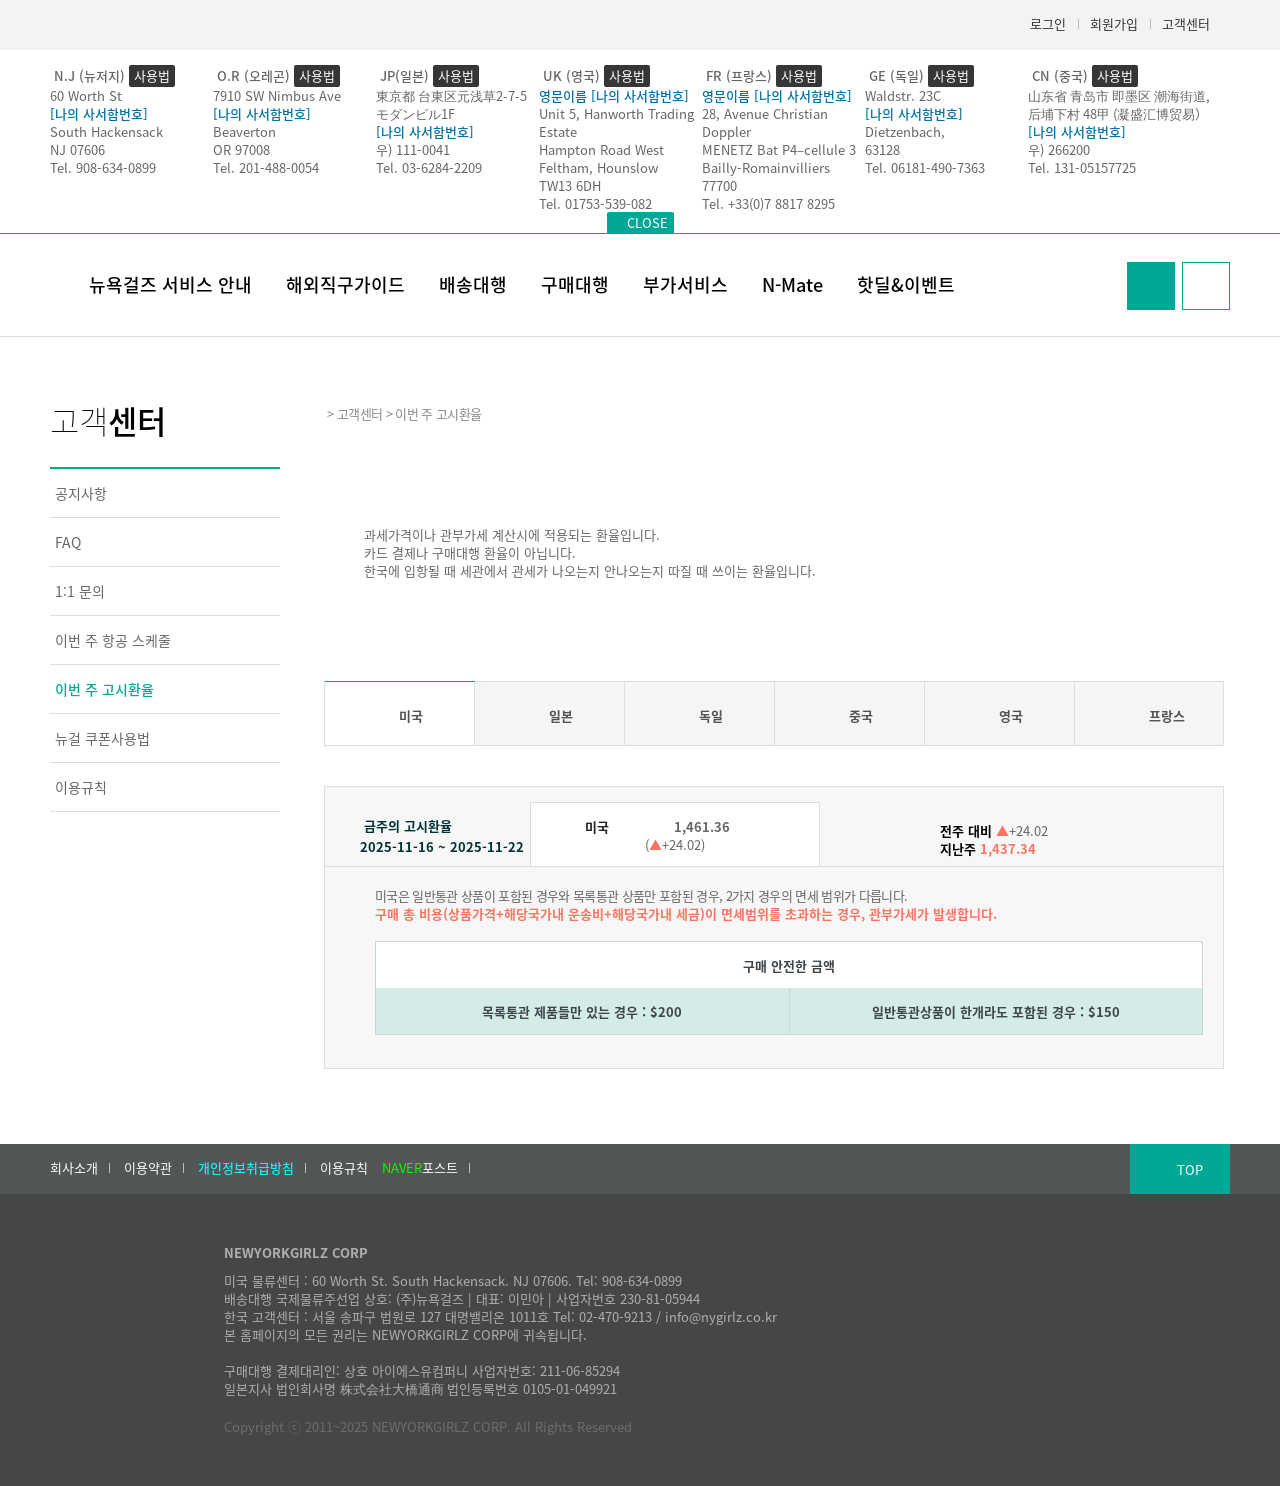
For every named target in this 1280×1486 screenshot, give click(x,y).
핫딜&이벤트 (906, 284)
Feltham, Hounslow (598, 167)
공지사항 (81, 493)
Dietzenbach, (905, 131)
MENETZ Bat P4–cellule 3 (779, 149)
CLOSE (647, 222)
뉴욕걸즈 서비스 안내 (170, 284)
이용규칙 (81, 787)
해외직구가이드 (345, 284)
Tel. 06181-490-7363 (925, 167)
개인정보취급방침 (246, 1168)
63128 (882, 149)
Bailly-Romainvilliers (766, 167)
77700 (719, 185)
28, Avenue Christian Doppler (765, 122)
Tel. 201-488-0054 (266, 167)
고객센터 (1186, 23)
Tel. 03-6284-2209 (429, 167)
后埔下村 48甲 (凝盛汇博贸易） (1118, 113)
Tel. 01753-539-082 (595, 203)
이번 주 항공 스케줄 (113, 640)
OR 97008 (241, 149)
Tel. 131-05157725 (1082, 167)
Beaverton (244, 131)
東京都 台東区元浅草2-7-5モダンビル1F (451, 104)
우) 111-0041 (413, 149)
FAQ (68, 542)
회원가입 (1114, 23)
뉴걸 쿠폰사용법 (102, 738)
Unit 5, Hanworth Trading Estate (616, 122)
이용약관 (148, 1168)
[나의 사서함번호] (99, 113)
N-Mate (792, 284)
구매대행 (575, 284)
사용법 (152, 75)
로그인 (1048, 23)
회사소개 (74, 1168)
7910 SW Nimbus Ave (277, 95)
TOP (1190, 1169)
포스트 (420, 1168)
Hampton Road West (601, 149)
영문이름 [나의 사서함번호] (614, 95)
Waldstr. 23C (903, 95)
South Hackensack (106, 131)
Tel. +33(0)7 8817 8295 (768, 203)
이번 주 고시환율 (104, 689)
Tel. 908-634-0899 (103, 167)
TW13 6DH (570, 185)
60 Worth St (86, 95)
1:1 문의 (80, 591)
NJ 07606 (77, 149)
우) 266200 (1059, 149)
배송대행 (473, 284)
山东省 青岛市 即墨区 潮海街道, (1119, 95)
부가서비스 (685, 284)
